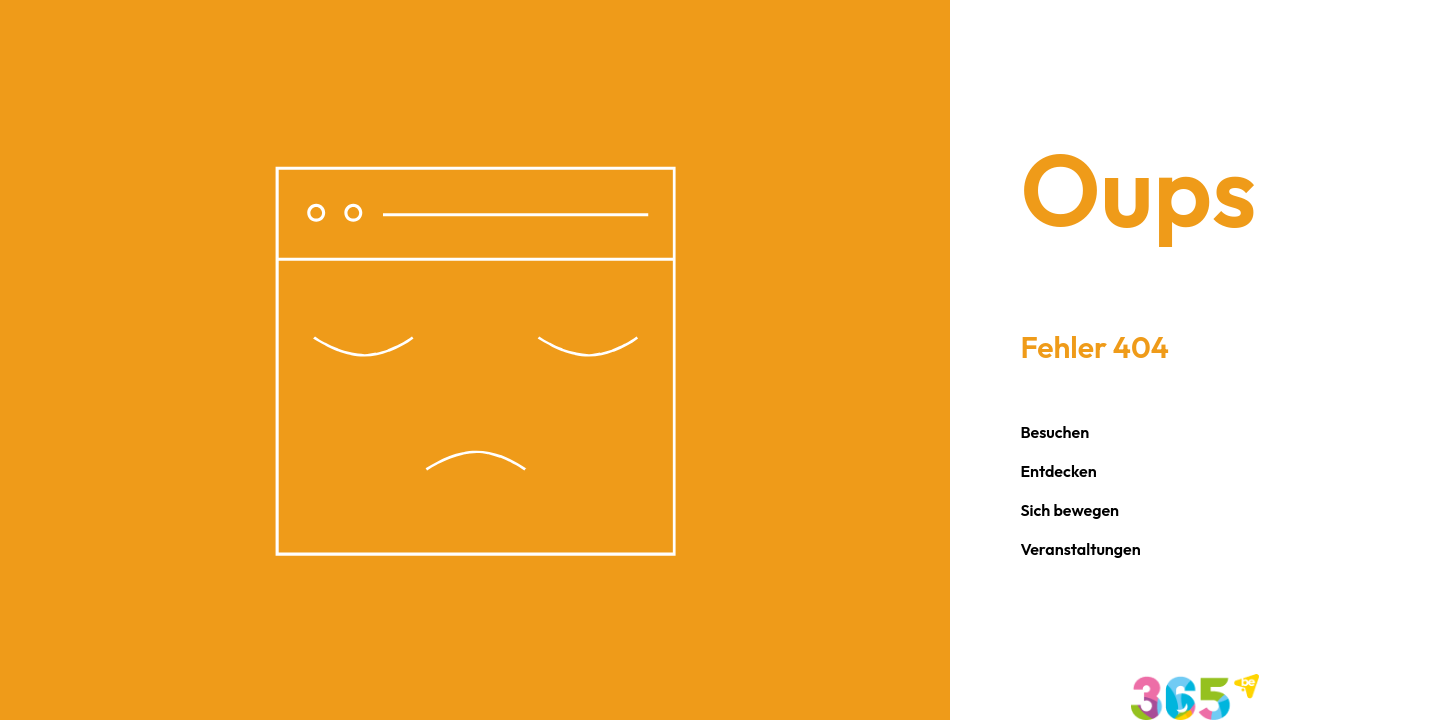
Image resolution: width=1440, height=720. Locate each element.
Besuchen (1054, 432)
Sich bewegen (1069, 510)
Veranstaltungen (1080, 549)
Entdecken (1058, 471)
